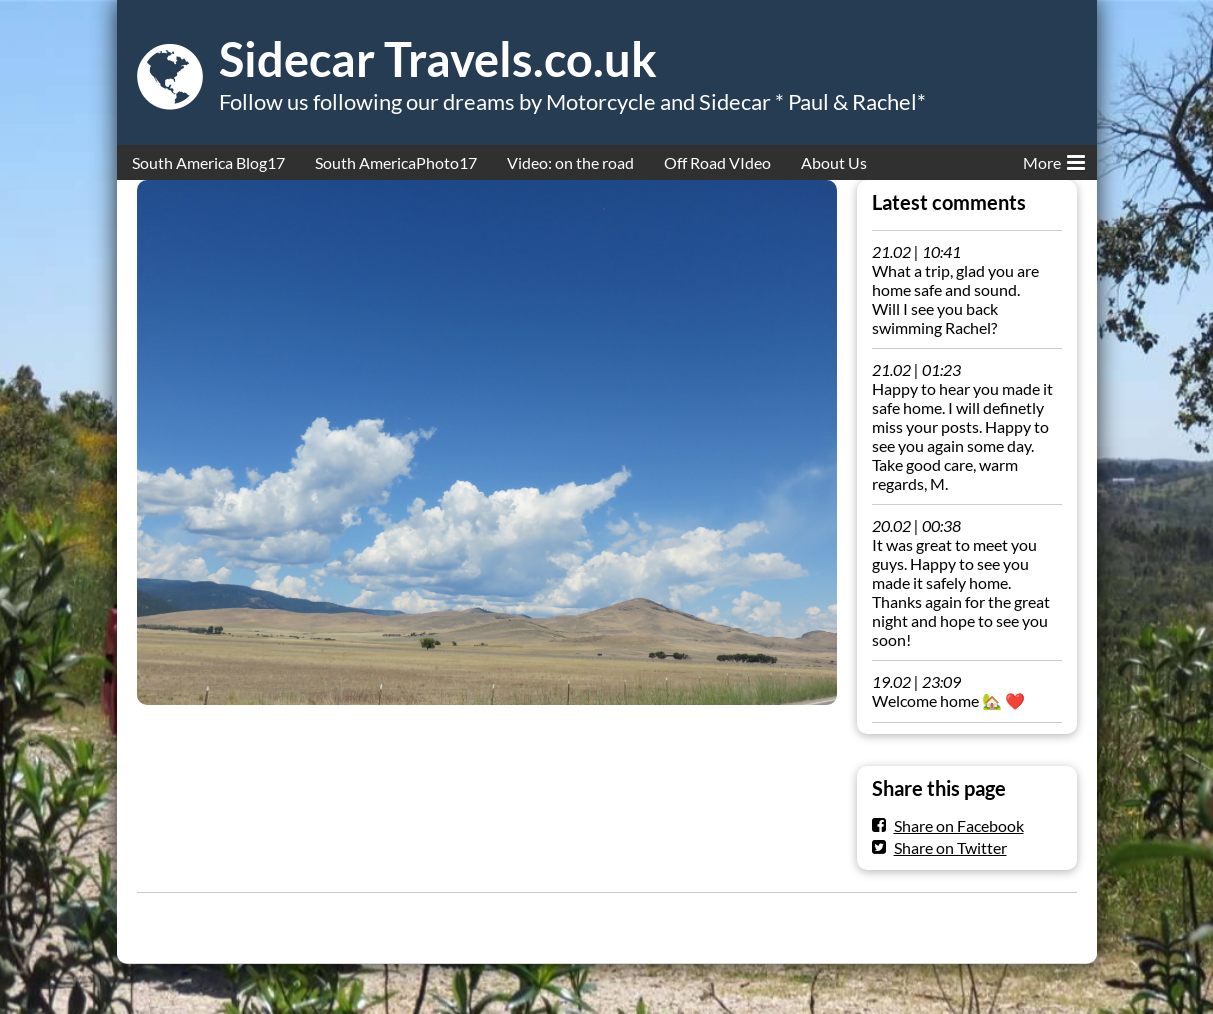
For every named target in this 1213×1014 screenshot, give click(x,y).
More (1054, 159)
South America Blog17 (208, 162)
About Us (834, 162)
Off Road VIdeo (717, 162)
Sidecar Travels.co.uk (438, 59)
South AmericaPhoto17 (396, 162)
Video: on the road (570, 162)
